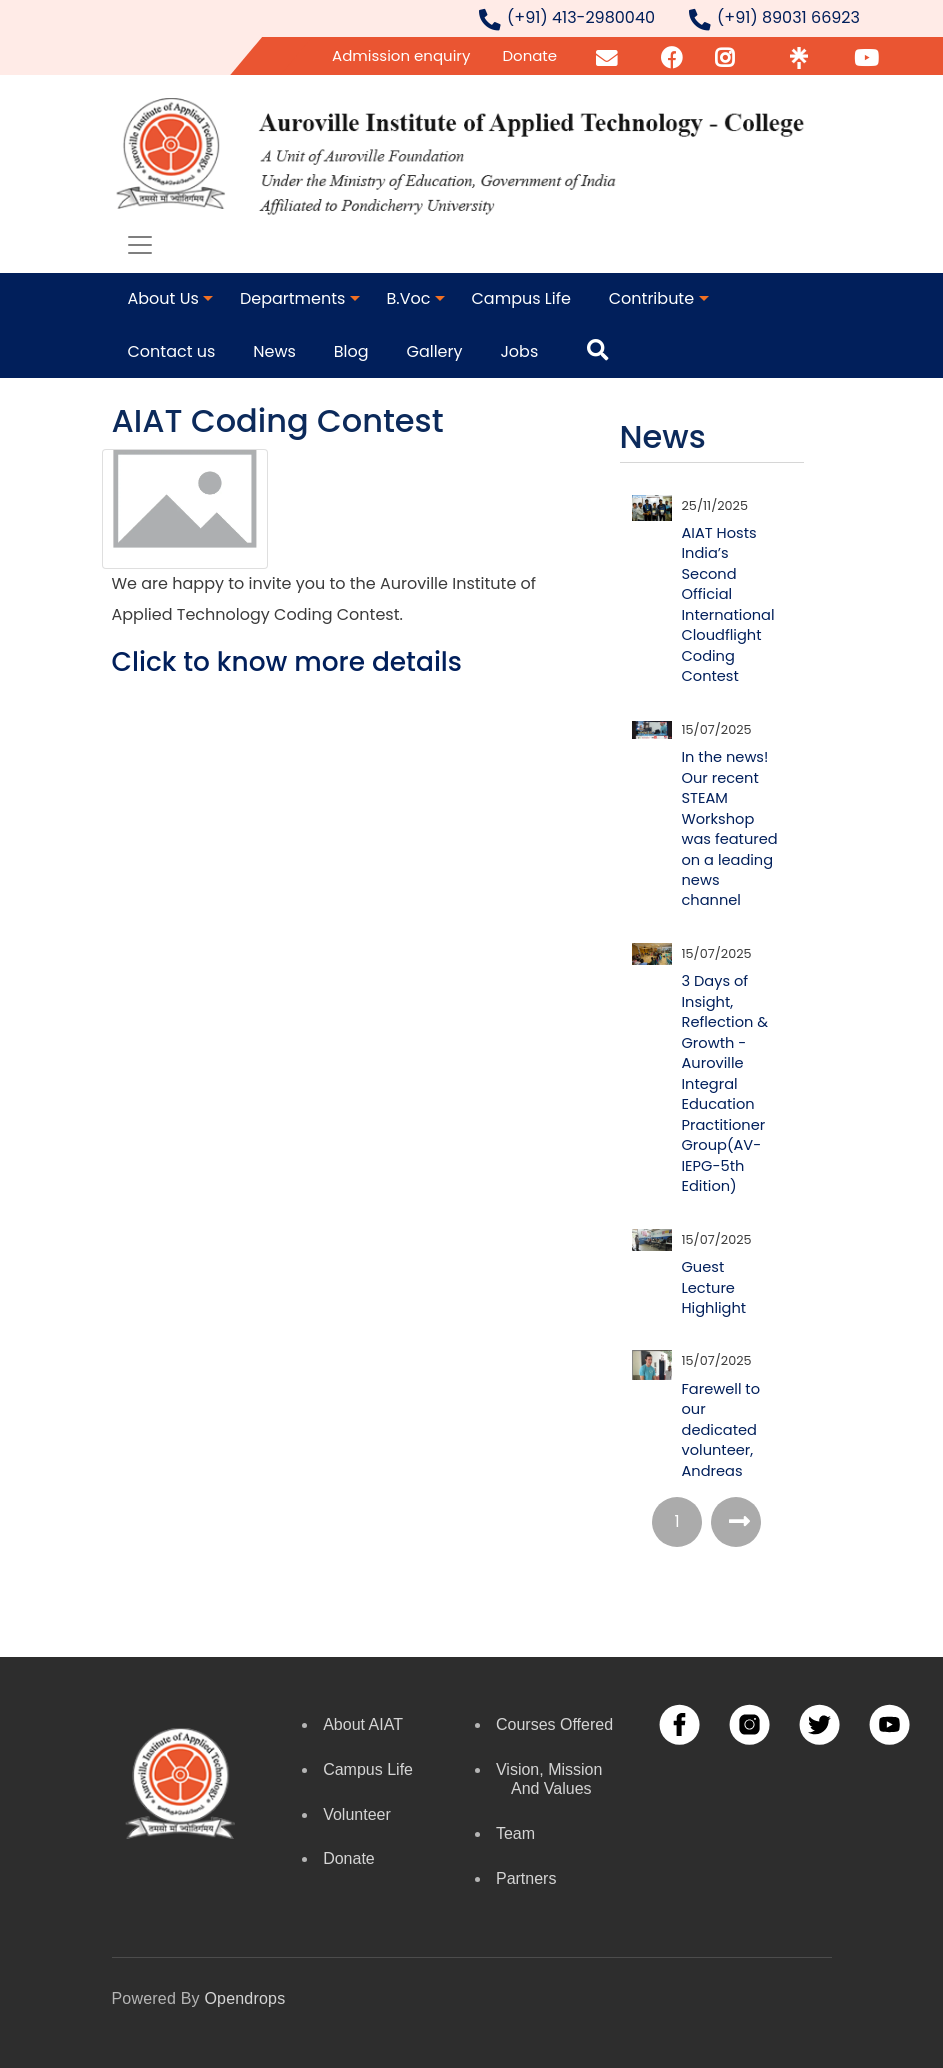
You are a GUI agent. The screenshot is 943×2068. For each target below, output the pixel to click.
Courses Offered (554, 1724)
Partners (526, 1878)
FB (670, 55)
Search (604, 351)
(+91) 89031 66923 (788, 17)
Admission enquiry (401, 55)
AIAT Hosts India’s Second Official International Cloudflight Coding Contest (728, 604)
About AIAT (363, 1724)
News (274, 351)
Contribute (651, 298)
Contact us (172, 351)
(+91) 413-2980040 (581, 17)
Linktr (798, 55)
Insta (729, 55)
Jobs (519, 351)
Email (609, 55)
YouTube (882, 55)
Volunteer (357, 1814)
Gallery (434, 351)
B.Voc (408, 298)
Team (515, 1833)
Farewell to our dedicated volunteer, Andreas (721, 1430)
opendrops (244, 1998)
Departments (292, 298)
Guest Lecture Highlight (714, 1287)
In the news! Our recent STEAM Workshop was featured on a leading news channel (730, 828)
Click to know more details (287, 661)
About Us (163, 298)
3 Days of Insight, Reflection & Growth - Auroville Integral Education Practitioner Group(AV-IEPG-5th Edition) (725, 1083)
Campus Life (521, 298)
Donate (529, 55)
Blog (351, 351)
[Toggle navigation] (140, 245)
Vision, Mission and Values (549, 1779)
